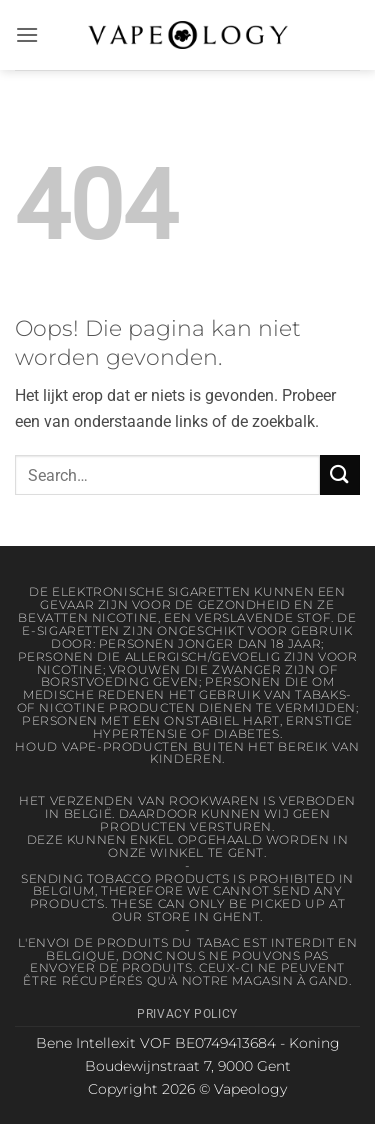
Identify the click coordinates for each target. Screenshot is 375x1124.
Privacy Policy (187, 1014)
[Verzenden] (340, 474)
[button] (27, 34)
